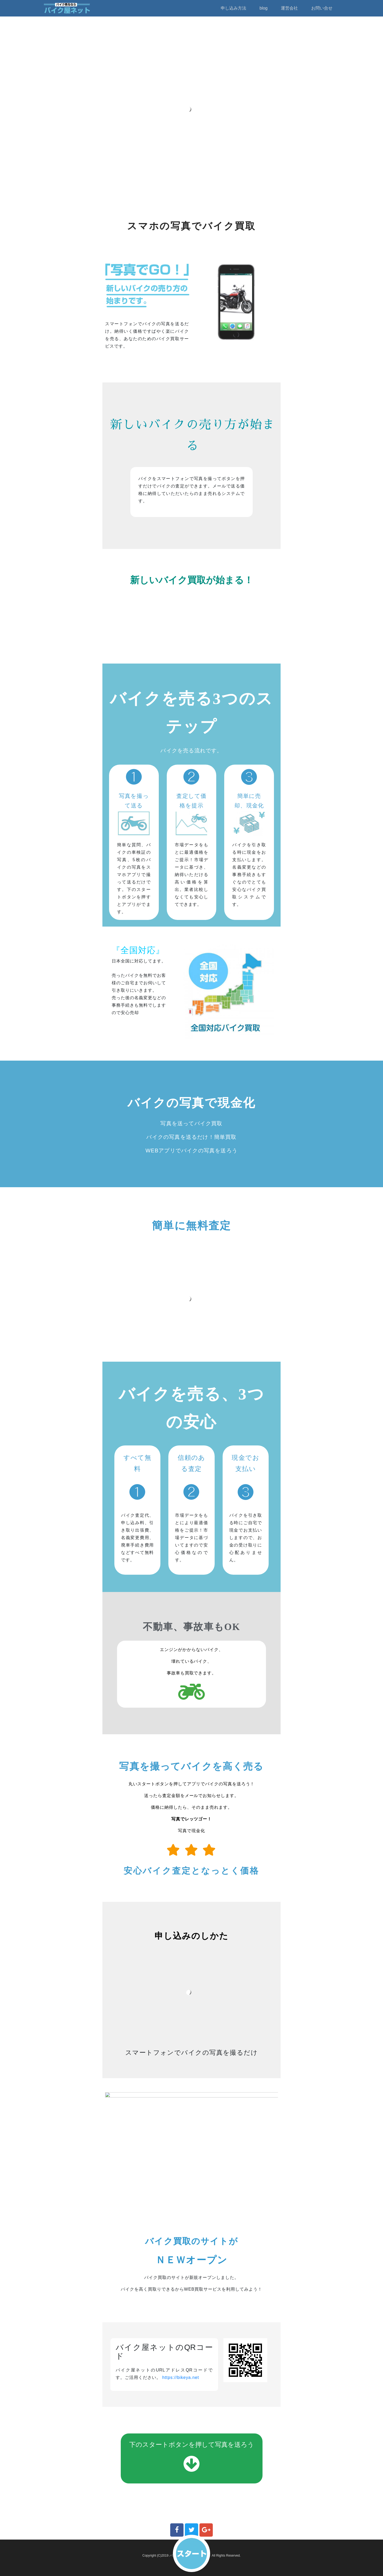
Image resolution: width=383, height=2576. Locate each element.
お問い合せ (321, 8)
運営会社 (289, 8)
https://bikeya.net (180, 2377)
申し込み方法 (233, 8)
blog (264, 8)
